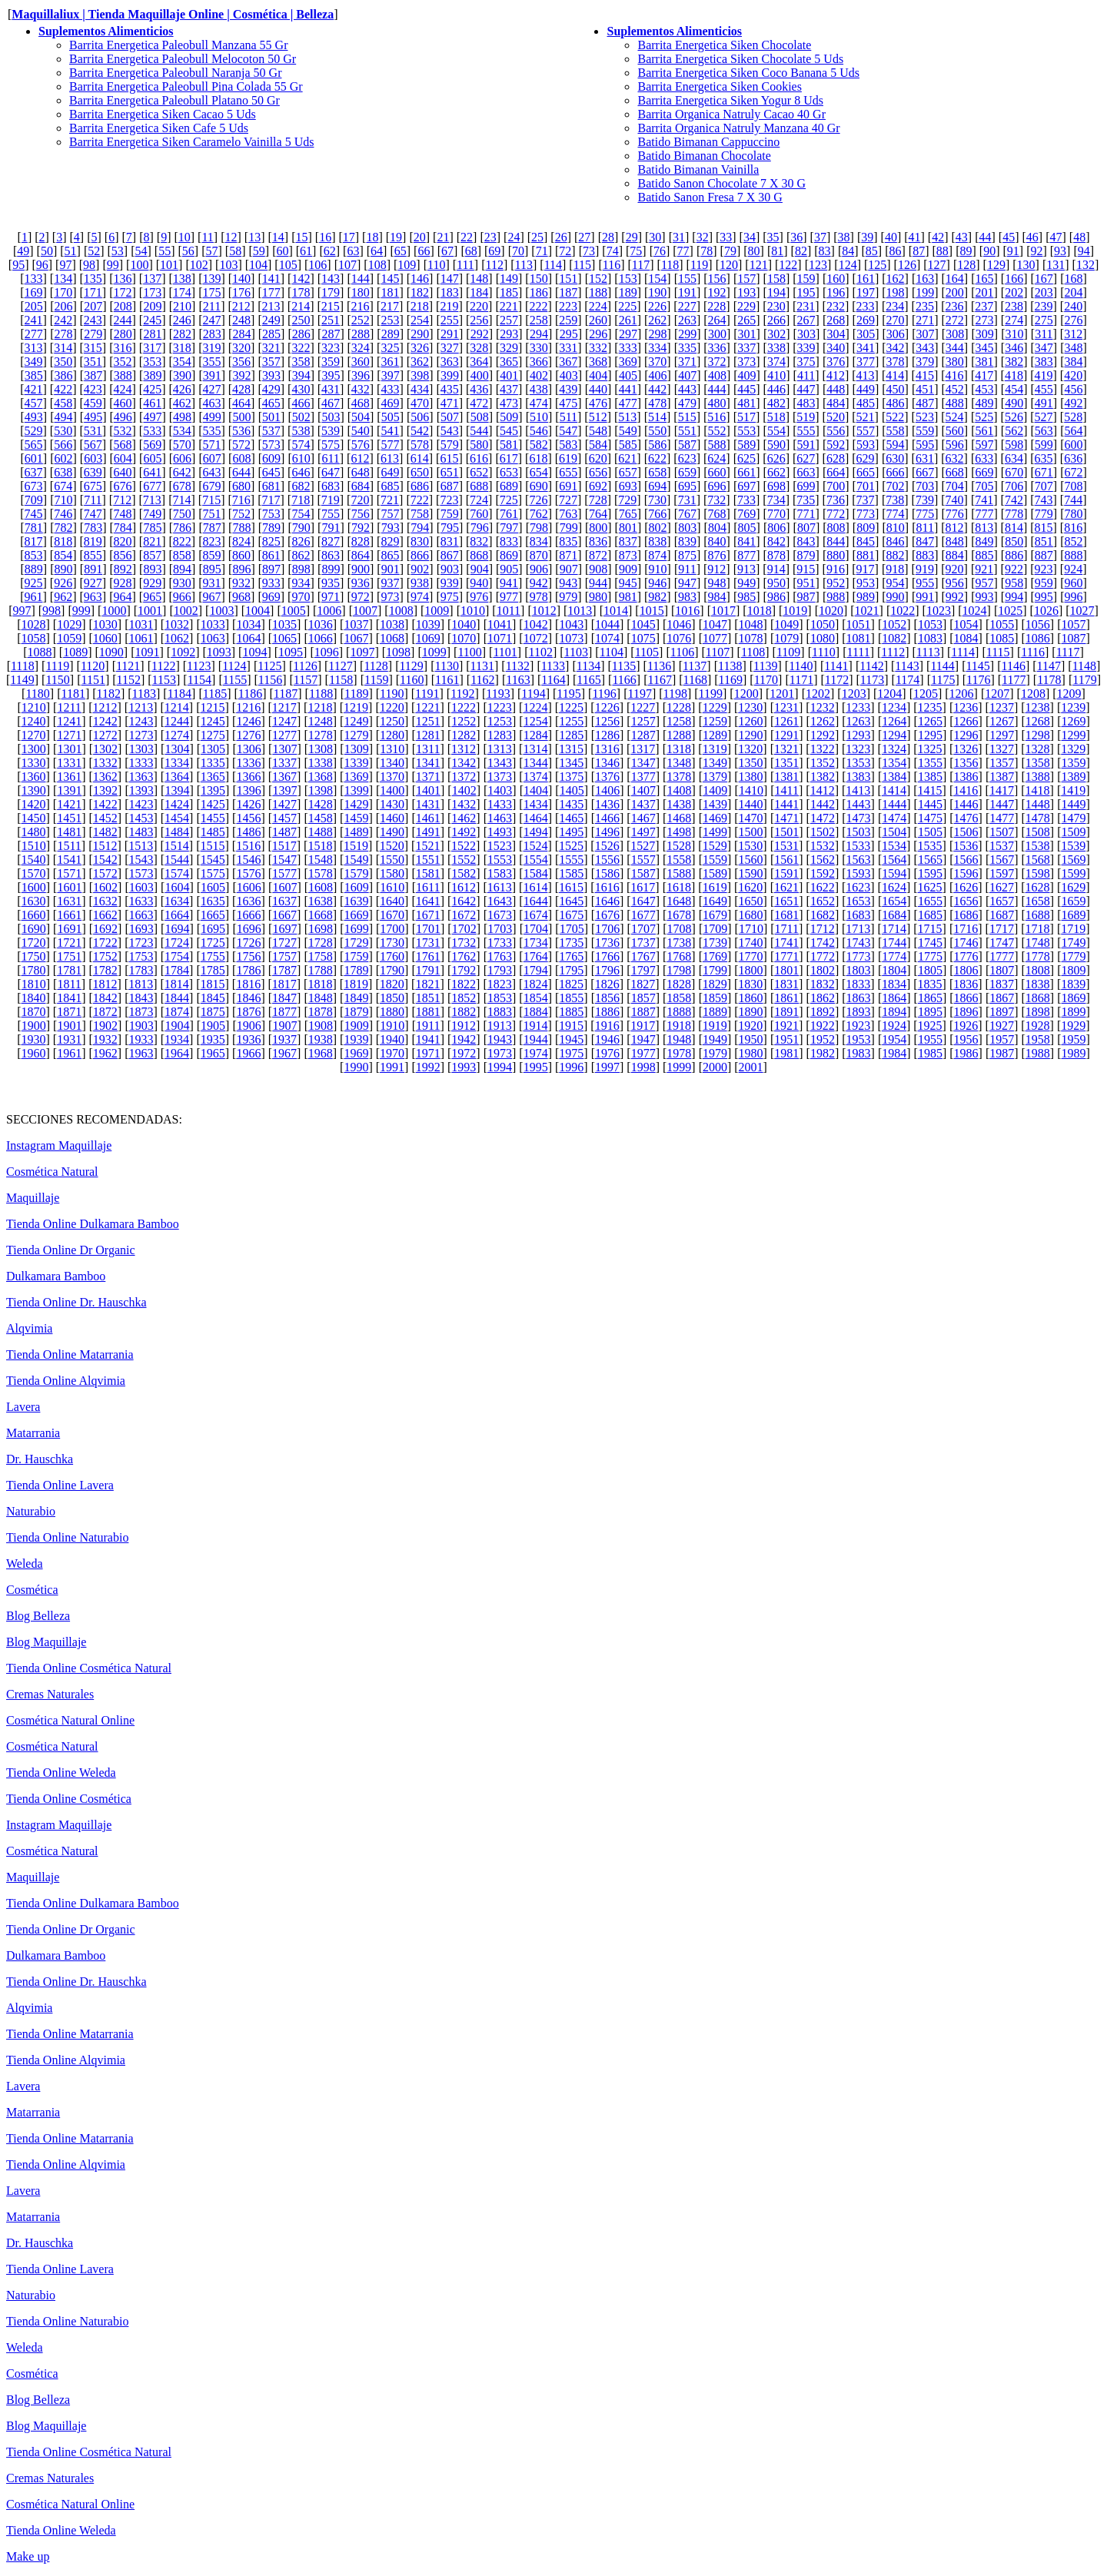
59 (259, 250)
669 (985, 472)
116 (611, 264)
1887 (643, 1011)
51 (71, 250)
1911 (428, 1025)
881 (865, 555)
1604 (177, 887)
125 (877, 264)
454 (1014, 389)
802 (658, 527)
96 (42, 264)
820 (122, 541)
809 (865, 527)
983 (687, 596)
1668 (320, 914)
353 (152, 361)
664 (835, 472)
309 (985, 333)
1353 (858, 762)
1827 (642, 984)
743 (1044, 499)
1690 (34, 928)
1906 (249, 1025)
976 (479, 596)
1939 (356, 1039)
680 (241, 486)
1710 (751, 928)
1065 (284, 638)
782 (63, 527)
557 (865, 430)
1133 (553, 665)
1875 (213, 1011)
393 (271, 375)
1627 (1001, 887)
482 (776, 403)
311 (1043, 333)
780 (1073, 513)
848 (955, 541)
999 (81, 610)
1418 (1038, 790)
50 (47, 250)
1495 (571, 831)
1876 (248, 1011)
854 (63, 555)
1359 (1074, 762)
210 (182, 306)
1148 (1084, 665)
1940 (392, 1039)
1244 (177, 721)
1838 (1038, 984)
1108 (753, 652)
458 (63, 403)
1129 (411, 665)
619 (568, 458)
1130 (447, 665)
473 (509, 403)
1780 (33, 970)
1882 (463, 1011)
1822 (463, 984)
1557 (643, 859)
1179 (1084, 679)
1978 (679, 1053)
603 (93, 458)
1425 (213, 804)
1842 (105, 997)
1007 (365, 610)
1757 (284, 956)
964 (122, 596)
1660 (33, 914)
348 (1073, 347)
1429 (356, 804)
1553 (499, 859)
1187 (286, 693)
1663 (140, 914)
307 (925, 333)
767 (687, 513)
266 (776, 320)
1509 (1074, 831)
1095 (290, 652)
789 (271, 527)
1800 (751, 970)
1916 (607, 1025)
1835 (930, 984)
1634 (177, 901)
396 (360, 375)
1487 (284, 831)
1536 (965, 845)
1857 (643, 997)
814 (1014, 527)
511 (568, 416)
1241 (69, 721)
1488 (320, 831)
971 (330, 596)
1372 (463, 776)
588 (717, 444)
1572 (105, 873)
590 (776, 444)
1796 (607, 970)
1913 (499, 1025)
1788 (320, 970)
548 (598, 430)
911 (687, 569)
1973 (499, 1053)
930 (182, 582)
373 (746, 361)
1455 (213, 818)
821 (152, 541)
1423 (140, 804)
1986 (966, 1053)
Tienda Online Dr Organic (70, 1249)
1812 (105, 984)
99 (113, 264)
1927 (1001, 1025)
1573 (140, 873)
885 (985, 555)
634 (1014, 458)
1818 (320, 984)
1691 (69, 928)
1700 (392, 928)
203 (1044, 292)
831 (449, 541)
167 (1044, 278)
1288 (679, 735)
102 (199, 264)
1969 (356, 1053)
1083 (930, 638)
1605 (213, 887)
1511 (69, 845)
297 (628, 333)
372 (717, 361)
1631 (69, 901)
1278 (320, 735)
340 (835, 347)
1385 (930, 776)
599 (1044, 444)
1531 (786, 845)
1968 (320, 1053)
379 (925, 361)
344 (955, 347)
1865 (930, 997)
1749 (1074, 942)
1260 (751, 721)
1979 (715, 1053)
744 (1073, 499)
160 (835, 278)
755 (330, 513)
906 (539, 569)
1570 (33, 873)
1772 (822, 956)
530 (63, 430)
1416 (965, 790)
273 (985, 320)
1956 (966, 1039)
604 (123, 458)
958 (1014, 582)
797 (509, 527)
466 (300, 403)
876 (717, 555)
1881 (428, 1011)
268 (835, 320)
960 (1073, 582)
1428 (320, 804)
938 (420, 582)
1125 (269, 665)
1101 (505, 652)
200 (955, 292)
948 (717, 582)
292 (479, 333)
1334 (177, 762)
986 (776, 596)
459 (93, 403)
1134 (588, 665)
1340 (392, 762)
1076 (679, 638)
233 (865, 306)
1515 (212, 845)
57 (211, 250)
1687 (1001, 914)
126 (907, 264)
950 (776, 582)
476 (598, 403)
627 (805, 458)
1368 (320, 776)
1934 (177, 1039)
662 (776, 472)
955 (925, 582)
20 (420, 237)
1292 (822, 735)
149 (509, 278)
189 (628, 292)
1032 (177, 624)
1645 (571, 901)
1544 (177, 859)
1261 (786, 721)
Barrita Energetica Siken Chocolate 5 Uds (740, 58)
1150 (57, 679)
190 (657, 292)
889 (34, 569)
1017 (723, 610)
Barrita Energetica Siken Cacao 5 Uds (162, 114)
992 (955, 596)
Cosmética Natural (52, 1171)
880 (835, 555)
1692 (105, 928)
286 (301, 333)
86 (895, 250)
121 (759, 264)
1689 (1074, 914)
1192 (462, 693)
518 (776, 416)
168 (1073, 278)
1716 (965, 928)
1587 (643, 873)
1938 (320, 1039)
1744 (894, 942)
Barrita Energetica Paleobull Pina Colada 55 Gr (186, 86)
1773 (858, 956)
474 (539, 403)
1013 (579, 610)
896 (241, 569)
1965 (213, 1053)
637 (34, 472)
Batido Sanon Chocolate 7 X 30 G (721, 183)
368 (598, 361)
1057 (1074, 624)
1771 (786, 956)
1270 (33, 735)
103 (228, 264)
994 (1014, 596)
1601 (69, 887)
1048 (751, 624)
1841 (69, 997)
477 (628, 403)
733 (746, 499)
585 (628, 444)
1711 (787, 928)
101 (169, 264)
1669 (356, 914)
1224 (535, 707)
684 (360, 486)
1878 (320, 1011)
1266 (966, 721)
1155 (235, 679)
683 (330, 486)
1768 (679, 956)
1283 (499, 735)
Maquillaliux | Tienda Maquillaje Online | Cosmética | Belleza (173, 14)
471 (449, 403)
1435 (571, 804)
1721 (69, 942)
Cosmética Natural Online (70, 1720)
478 (657, 403)
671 (1044, 472)
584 (598, 444)
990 (895, 596)
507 (449, 416)
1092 (183, 652)
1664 (177, 914)
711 (92, 499)
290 (420, 333)
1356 (966, 762)
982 (657, 596)
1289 (715, 735)
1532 (822, 845)
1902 (105, 1025)
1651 (786, 901)
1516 (248, 845)
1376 (607, 776)
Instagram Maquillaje (58, 1145)
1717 (1001, 928)
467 (330, 403)
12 (231, 237)
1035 (284, 624)
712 (122, 499)
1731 (428, 942)
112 (495, 264)
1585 (571, 873)
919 (925, 569)
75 (636, 250)
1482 (105, 831)
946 (657, 582)
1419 (1073, 790)
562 (1014, 430)
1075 (643, 638)
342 (895, 347)
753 (271, 513)
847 (925, 541)
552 (717, 430)
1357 (1001, 762)
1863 (858, 997)
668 (955, 472)
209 (152, 306)
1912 (463, 1025)
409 (747, 375)
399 (449, 375)
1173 (872, 679)
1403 (499, 790)
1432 (463, 804)
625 (746, 458)
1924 (894, 1025)
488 (955, 403)
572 (241, 444)
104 (258, 264)
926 (63, 582)
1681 (786, 914)
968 (241, 596)
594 (895, 444)
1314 (535, 748)
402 (539, 375)
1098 (398, 652)
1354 (894, 762)
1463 (499, 818)
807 (806, 527)
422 (63, 389)
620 (598, 458)
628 (835, 458)
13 (254, 237)
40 (891, 237)
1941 (428, 1039)
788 (241, 527)
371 (687, 361)
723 (449, 499)
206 (63, 306)
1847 (284, 997)
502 (301, 416)
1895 (930, 1011)
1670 (392, 914)
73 (589, 250)
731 (687, 499)
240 (1073, 306)
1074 (607, 638)
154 (657, 278)
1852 (463, 997)
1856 (607, 997)
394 (301, 375)
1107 (718, 652)
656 (598, 472)
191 (687, 292)
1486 (248, 831)
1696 (249, 928)
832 (479, 541)
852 (1073, 541)
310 (1014, 333)
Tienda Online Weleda (61, 1772)
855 (93, 555)
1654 (894, 901)
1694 (177, 928)
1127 (340, 665)
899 (330, 569)
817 (34, 541)
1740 (751, 942)
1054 (966, 624)
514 (657, 416)
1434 (536, 804)
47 (1055, 237)
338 (776, 347)
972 (360, 596)
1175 (943, 679)
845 (865, 541)
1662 (105, 914)
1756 (248, 956)
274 (1014, 320)
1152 (129, 679)
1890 (751, 1011)
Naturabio (30, 1511)
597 (985, 444)
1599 (1074, 873)
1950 (751, 1039)
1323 (858, 748)
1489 (356, 831)
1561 (786, 859)
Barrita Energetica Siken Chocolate (724, 44)
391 (212, 375)
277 (34, 333)
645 (271, 472)
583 (568, 444)
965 (152, 596)
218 (420, 306)
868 (479, 555)
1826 (607, 984)
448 (835, 389)
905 (509, 569)
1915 (571, 1025)
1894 (894, 1011)
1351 (786, 762)
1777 (1001, 956)
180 (360, 292)
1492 (463, 831)
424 (122, 389)
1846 (248, 997)
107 (347, 264)
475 (568, 403)
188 (598, 292)
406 (658, 375)
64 (377, 250)
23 (490, 237)
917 (865, 569)
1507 (1001, 831)
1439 (715, 804)
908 (598, 569)
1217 (284, 707)
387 (93, 375)
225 (627, 306)
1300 (34, 748)
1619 (715, 887)
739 (925, 499)
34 (749, 237)
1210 (34, 707)
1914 (535, 1025)
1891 (786, 1011)
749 (152, 513)
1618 (679, 887)
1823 (499, 984)
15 (301, 237)
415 (925, 375)
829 (390, 541)
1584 (536, 873)
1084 (966, 638)
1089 (75, 652)
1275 (213, 735)
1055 (1001, 624)
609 (271, 458)
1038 (392, 624)
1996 (571, 1067)
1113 (928, 652)
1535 (930, 845)
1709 (715, 928)
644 (241, 472)
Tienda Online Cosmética (68, 1798)
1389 (1074, 776)
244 (122, 320)
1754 (177, 956)
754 (300, 513)
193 (746, 292)
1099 (434, 652)
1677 (643, 914)
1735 (571, 942)
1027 (1082, 610)
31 (679, 237)
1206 (961, 693)
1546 (248, 859)
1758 (320, 956)
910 (658, 569)
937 (390, 582)
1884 (536, 1011)
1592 (822, 873)
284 (241, 333)
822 (182, 541)
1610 (392, 887)
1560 (751, 859)
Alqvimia (29, 1328)
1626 (965, 887)
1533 (858, 845)
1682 (822, 914)
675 (93, 486)
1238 (1038, 707)
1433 (499, 804)
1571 (69, 873)
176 (241, 292)
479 (687, 403)
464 (241, 403)
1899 (1074, 1011)
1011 (508, 610)
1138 (730, 665)
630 (895, 458)
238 (1014, 306)
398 (420, 375)
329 (509, 347)
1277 (284, 735)
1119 (57, 665)
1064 (248, 638)
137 (152, 278)
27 (584, 237)
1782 (105, 970)
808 (836, 527)
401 (509, 375)
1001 (150, 610)
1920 (750, 1025)
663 (806, 472)
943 (568, 582)
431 (330, 389)
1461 (428, 818)
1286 (607, 735)
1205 (925, 693)
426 (182, 389)
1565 (930, 859)
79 (730, 250)
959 (1044, 582)
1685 (930, 914)
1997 (607, 1067)
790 (301, 527)
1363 (140, 776)
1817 (284, 984)
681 (271, 486)
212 (241, 306)
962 (63, 596)
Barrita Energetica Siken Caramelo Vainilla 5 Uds (191, 141)
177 (271, 292)
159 (806, 278)
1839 (1073, 984)
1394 (177, 790)
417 (984, 375)
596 (955, 444)
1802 (822, 970)
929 (152, 582)
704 (955, 486)
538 (300, 430)
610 (301, 458)
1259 (715, 721)
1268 (1038, 721)
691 (568, 486)
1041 (499, 624)
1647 (643, 901)
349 (34, 361)
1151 (93, 679)
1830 (750, 984)
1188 (321, 693)
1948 (679, 1039)
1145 (977, 665)
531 (93, 430)
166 (1014, 278)
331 (568, 347)
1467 (643, 818)
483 (806, 403)
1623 (858, 887)
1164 (553, 679)
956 (955, 582)
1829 (715, 984)
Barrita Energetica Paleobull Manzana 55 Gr (178, 44)
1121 (128, 665)
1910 (392, 1025)
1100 (469, 652)
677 (152, 486)
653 (509, 472)
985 (746, 596)
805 (747, 527)
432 (360, 389)
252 (360, 320)
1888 (679, 1011)
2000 (715, 1067)
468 (360, 403)
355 (211, 361)
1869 (1074, 997)
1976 (607, 1053)
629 (865, 458)
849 (985, 541)
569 (152, 444)
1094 (254, 652)
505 (390, 416)
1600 (34, 887)
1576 (248, 873)
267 (806, 320)
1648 (679, 901)
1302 (105, 748)
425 (152, 389)
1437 (643, 804)
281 (152, 333)
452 (955, 389)
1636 (248, 901)
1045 (643, 624)
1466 (607, 818)
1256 (607, 721)
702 (895, 486)
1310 (392, 748)
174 (182, 292)
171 (93, 292)
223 (568, 306)
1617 (642, 887)
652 (479, 472)
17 (349, 237)
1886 (607, 1011)
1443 (858, 804)
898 (301, 569)
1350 (751, 762)
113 (524, 264)
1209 (1069, 693)
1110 (824, 652)
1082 (894, 638)
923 (1044, 569)
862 (300, 555)
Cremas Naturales (50, 1694)
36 (796, 237)
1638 (320, 901)
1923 (858, 1025)
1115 (998, 652)
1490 (392, 831)
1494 (536, 831)
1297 (1001, 735)
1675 (571, 914)
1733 (499, 942)
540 (360, 430)
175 (211, 292)
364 (479, 361)
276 (1073, 320)
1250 (392, 721)
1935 (213, 1039)
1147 (1049, 665)
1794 (536, 970)
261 (628, 320)
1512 (105, 845)
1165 (588, 679)
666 (895, 472)
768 (717, 513)
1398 (320, 790)
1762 (463, 956)
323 (330, 347)
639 (93, 472)
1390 (34, 790)
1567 (1001, 859)
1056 (1038, 624)
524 (955, 416)
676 (122, 486)
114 (553, 264)
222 (538, 306)
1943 (499, 1039)
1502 (822, 831)
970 (300, 596)
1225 (571, 707)
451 (925, 389)
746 (63, 513)
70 (518, 250)
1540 (33, 859)
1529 (715, 845)
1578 (320, 873)
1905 (213, 1025)
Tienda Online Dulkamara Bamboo (92, 1223)
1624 (894, 887)
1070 (463, 638)
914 (776, 569)
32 (702, 237)
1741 (786, 942)
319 (211, 347)
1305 (213, 748)
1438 (679, 804)
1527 (642, 845)
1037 (356, 624)
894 (182, 569)
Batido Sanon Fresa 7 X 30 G (709, 197)
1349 (715, 762)
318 (182, 347)
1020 (831, 610)
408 (717, 375)
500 (241, 416)
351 (93, 361)
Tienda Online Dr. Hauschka (76, 1302)
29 (632, 237)
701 (865, 486)
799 (569, 527)
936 (360, 582)
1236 (965, 707)
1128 (375, 665)
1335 (213, 762)
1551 (428, 859)
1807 (1001, 970)
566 (63, 444)
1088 (40, 652)
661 (746, 472)
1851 (428, 997)
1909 (356, 1025)
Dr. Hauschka (39, 1459)
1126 (305, 665)
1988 (1038, 1053)
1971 (428, 1053)
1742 (822, 942)
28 (608, 237)
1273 (140, 735)
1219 (356, 707)
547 (568, 430)
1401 (428, 790)
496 (123, 416)
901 (390, 569)
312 (1073, 333)
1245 (213, 721)
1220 (392, 707)
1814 (177, 984)
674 (63, 486)
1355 (930, 762)
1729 (356, 942)
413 (865, 375)
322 (300, 347)
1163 (518, 679)
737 (865, 499)
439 (568, 389)
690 (539, 486)
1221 (427, 707)
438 (539, 389)
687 (449, 486)
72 (565, 250)
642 (182, 472)
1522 (463, 845)
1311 (428, 748)
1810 (34, 984)
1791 (428, 970)
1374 (536, 776)
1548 (320, 859)
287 (330, 333)
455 (1044, 389)
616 (479, 458)
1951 (786, 1039)
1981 (786, 1053)
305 (865, 333)
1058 (33, 638)
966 (182, 596)
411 (806, 375)
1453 (140, 818)
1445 (930, 804)
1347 (643, 762)
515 (687, 416)
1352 (822, 762)
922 (1014, 569)
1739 (715, 942)
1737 (643, 942)
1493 (499, 831)
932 (241, 582)
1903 (141, 1025)
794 (420, 527)
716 (241, 499)
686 (420, 486)
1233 (858, 707)
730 (657, 499)
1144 (942, 665)
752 (241, 513)
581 (509, 444)
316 (122, 347)
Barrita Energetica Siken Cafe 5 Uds (158, 127)
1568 (1038, 859)
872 (598, 555)
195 (806, 292)
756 (360, 513)
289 (390, 333)
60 (282, 250)
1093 (219, 652)
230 (776, 306)
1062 (177, 638)
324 (360, 347)
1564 (894, 859)
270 (895, 320)
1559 (715, 859)
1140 (801, 665)
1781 (69, 970)
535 (211, 430)
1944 (536, 1039)
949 (746, 582)
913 (746, 569)
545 (509, 430)
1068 (392, 638)
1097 (362, 652)
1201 (782, 693)
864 (360, 555)
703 (925, 486)
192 (717, 292)
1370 (392, 776)
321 (271, 347)
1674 (536, 914)
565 (34, 444)
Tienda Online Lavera (60, 1485)
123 (818, 264)
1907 (284, 1025)
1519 (356, 845)
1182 (109, 693)
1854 (536, 997)
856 (122, 555)
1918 (679, 1025)
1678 (679, 914)
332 (598, 347)
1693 (141, 928)
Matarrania (33, 1432)
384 (1073, 361)
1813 (140, 984)
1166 (624, 679)
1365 (213, 776)
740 (955, 499)
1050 (822, 624)
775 (925, 513)
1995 (536, 1067)
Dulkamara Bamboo (55, 1276)
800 (598, 527)
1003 (221, 610)
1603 (141, 887)
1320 (750, 748)
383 (1044, 361)
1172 (837, 679)
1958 (1038, 1039)
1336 (248, 762)
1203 (854, 693)
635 (1044, 458)
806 (776, 527)
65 (400, 250)
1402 (464, 790)
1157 (305, 679)
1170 (766, 679)
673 (34, 486)
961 (34, 596)
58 (235, 250)
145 (390, 278)
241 (34, 320)
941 (509, 582)
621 (627, 458)
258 (539, 320)
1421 (69, 804)
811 (925, 527)
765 (628, 513)
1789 (356, 970)
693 (628, 486)
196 (835, 292)
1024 (974, 610)
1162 (482, 679)
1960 (33, 1053)
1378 (679, 776)
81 (777, 250)
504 (360, 416)
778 (1014, 513)
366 (539, 361)
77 (683, 250)
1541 (69, 859)
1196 (604, 693)
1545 (213, 859)
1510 (34, 845)
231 (805, 306)
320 (241, 347)
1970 (392, 1053)
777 (985, 513)
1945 (571, 1039)
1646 (607, 901)
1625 (930, 887)
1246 (248, 721)
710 (63, 499)
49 (23, 250)
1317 (642, 748)
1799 (715, 970)
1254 (536, 721)
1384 (894, 776)
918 (895, 569)
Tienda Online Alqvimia (65, 1380)
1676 (607, 914)
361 (390, 361)
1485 (213, 831)
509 (509, 416)
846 (895, 541)
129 (996, 264)
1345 (571, 762)
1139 (765, 665)
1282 (463, 735)
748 (122, 513)
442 (657, 389)
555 (806, 430)
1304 (177, 748)
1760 (392, 956)
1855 (571, 997)
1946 (607, 1039)
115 (582, 264)
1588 (679, 873)
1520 (392, 845)
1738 (679, 942)
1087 (1074, 638)
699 (806, 486)
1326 (965, 748)
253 (390, 320)
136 (122, 278)
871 (568, 555)
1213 (140, 707)
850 (1014, 541)
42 (938, 237)
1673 (499, 914)
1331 (69, 762)
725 (509, 499)
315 (93, 347)
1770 (751, 956)
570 (182, 444)
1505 (930, 831)
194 (776, 292)
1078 (751, 638)
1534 (894, 845)
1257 (643, 721)
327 (449, 347)
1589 (715, 873)
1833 (858, 984)
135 (93, 278)
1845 (213, 997)
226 (657, 306)
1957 (1001, 1039)
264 (717, 320)
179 (330, 292)
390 (182, 375)
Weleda (24, 1563)
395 (330, 375)
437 (509, 389)
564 (1073, 430)
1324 (894, 748)
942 (539, 582)
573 (271, 444)
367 (568, 361)
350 (63, 361)
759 (449, 513)
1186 (250, 693)
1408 (679, 790)
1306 (249, 748)
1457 (284, 818)
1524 (535, 845)
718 (300, 499)
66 (423, 250)
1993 (463, 1067)
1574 (177, 873)
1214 (177, 707)
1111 (857, 652)
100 (139, 264)
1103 (576, 652)
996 (1073, 596)
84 (848, 250)
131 (1055, 264)
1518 (320, 845)
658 (657, 472)
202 (1014, 292)
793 (390, 527)
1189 (356, 693)
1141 (836, 665)
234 (895, 306)
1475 (930, 818)
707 (1044, 486)
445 (746, 389)
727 (568, 499)
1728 (320, 942)
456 (1073, 389)
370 (657, 361)
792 (360, 527)
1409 (715, 790)
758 (420, 513)
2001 (751, 1067)
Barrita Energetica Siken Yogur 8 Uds (730, 100)
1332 (105, 762)
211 (212, 306)
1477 (1001, 818)
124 (848, 264)
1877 (284, 1011)
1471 (786, 818)
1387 (1001, 776)
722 (420, 499)
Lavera (23, 1406)
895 (212, 569)
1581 (428, 873)
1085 (1001, 638)
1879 (356, 1011)
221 (509, 306)
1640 (392, 901)
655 (568, 472)
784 (123, 527)
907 (569, 569)
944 (598, 582)
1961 (69, 1053)
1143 (907, 665)
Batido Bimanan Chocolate (703, 155)
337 (746, 347)
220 (479, 306)
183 (449, 292)
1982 (822, 1053)
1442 (822, 804)
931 (211, 582)
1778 (1038, 956)
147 (449, 278)
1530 (750, 845)
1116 (1033, 652)
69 (494, 250)
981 (628, 596)
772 (835, 513)
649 (390, 472)
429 (271, 389)
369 (628, 361)
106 (317, 264)
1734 (536, 942)
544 (479, 430)
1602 (105, 887)
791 (330, 527)
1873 (140, 1011)
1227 (642, 707)
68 (471, 250)
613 (390, 458)
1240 (33, 721)
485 (865, 403)
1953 (858, 1039)
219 (449, 306)
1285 (571, 735)
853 (34, 555)
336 (717, 347)
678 (182, 486)
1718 (1038, 928)
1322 (822, 748)
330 (539, 347)
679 (211, 486)
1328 (1038, 748)
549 (628, 430)
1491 (428, 831)
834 (539, 541)
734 (776, 499)
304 (836, 333)
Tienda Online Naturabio (67, 1537)
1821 (427, 984)
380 (955, 361)
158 (776, 278)
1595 (930, 873)
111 (465, 264)
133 (34, 278)
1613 (499, 887)
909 (628, 569)
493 (34, 416)
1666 (248, 914)
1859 (715, 997)
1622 (822, 887)
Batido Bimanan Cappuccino (708, 141)
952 (835, 582)
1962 (105, 1053)
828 (360, 541)
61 (306, 250)
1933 (140, 1039)
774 (895, 513)
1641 (428, 901)
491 (1044, 403)
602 (63, 458)
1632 (105, 901)
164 (955, 278)
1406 (607, 790)
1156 (270, 679)
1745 (930, 942)
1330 (33, 762)
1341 (428, 762)
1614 (535, 887)
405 (628, 375)
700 (835, 486)
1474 (894, 818)
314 (63, 347)
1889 (715, 1011)
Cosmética (32, 1589)
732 (716, 499)
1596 (966, 873)
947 (687, 582)
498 (182, 416)
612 (360, 458)
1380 (751, 776)
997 (21, 610)
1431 (428, 804)
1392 (105, 790)
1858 (679, 997)
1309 (356, 748)
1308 (320, 748)
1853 (499, 997)
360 (360, 361)
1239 (1073, 707)
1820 (392, 984)
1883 (499, 1011)
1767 (643, 956)
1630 (33, 901)
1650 (751, 901)
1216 (248, 707)
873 (628, 555)
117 (641, 264)
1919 (715, 1025)
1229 (715, 707)
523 (925, 416)
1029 (69, 624)
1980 (751, 1053)
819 (93, 541)
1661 (69, 914)
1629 (1073, 887)
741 (984, 499)
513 (627, 416)
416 (955, 375)
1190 (392, 693)
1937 (284, 1039)
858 (182, 555)
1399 (356, 790)
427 (211, 389)
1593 (858, 873)
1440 (751, 804)
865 (390, 555)
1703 (499, 928)
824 (241, 541)
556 (835, 430)
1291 (786, 735)
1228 (679, 707)
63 (353, 250)
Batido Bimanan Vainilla (698, 169)
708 (1073, 486)
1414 (894, 790)
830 (420, 541)
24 (513, 237)
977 (509, 596)
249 (271, 320)
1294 (894, 735)
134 (63, 278)
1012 (544, 610)
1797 (643, 970)
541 (390, 430)
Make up (27, 2556)
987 (806, 596)
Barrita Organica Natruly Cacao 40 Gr (731, 114)
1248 (320, 721)
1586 (607, 873)
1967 (284, 1053)
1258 (679, 721)
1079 (786, 638)
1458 (320, 818)
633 (984, 458)
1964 (177, 1053)
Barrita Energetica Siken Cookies (719, 86)
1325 (930, 748)
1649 (715, 901)
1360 (33, 776)
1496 (607, 831)
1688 (1038, 914)
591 (806, 444)
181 (390, 292)
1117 (1068, 652)
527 (1044, 416)
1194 (533, 693)
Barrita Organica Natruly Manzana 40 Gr (738, 127)
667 (925, 472)
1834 (894, 984)
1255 (571, 721)
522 (895, 416)
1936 (248, 1039)
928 (122, 582)
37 (820, 237)
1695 (213, 928)
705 (985, 486)
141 (271, 278)
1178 (1049, 679)
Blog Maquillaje (46, 1641)
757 (390, 513)
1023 (938, 610)
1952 (822, 1039)
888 (1073, 555)
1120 (93, 665)
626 (776, 458)
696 (717, 486)
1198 (675, 693)
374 (776, 361)
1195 (568, 693)
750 (182, 513)
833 (509, 541)
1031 (140, 624)
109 (406, 264)
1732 (463, 942)
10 (184, 237)
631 (925, 458)
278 (63, 333)
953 (865, 582)
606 (182, 458)
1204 (889, 693)
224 (598, 306)
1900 (34, 1025)
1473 (858, 818)
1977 (643, 1053)
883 (925, 555)
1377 (643, 776)
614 (420, 458)
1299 (1074, 735)
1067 (356, 638)
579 (449, 444)
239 (1044, 306)
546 (539, 430)
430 (300, 389)
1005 (293, 610)
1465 (571, 818)
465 (271, 403)
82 (801, 250)
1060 (105, 638)
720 (360, 499)
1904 (177, 1025)
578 (420, 444)
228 (716, 306)
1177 (1014, 679)
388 (123, 375)
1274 (177, 735)
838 (657, 541)
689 (509, 486)
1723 (140, 942)
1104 (611, 652)
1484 (177, 831)
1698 (320, 928)
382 (1014, 361)
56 (188, 250)
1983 (858, 1053)
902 (420, 569)
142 (300, 278)
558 (895, 430)
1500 (751, 831)
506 (420, 416)
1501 (786, 831)
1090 (111, 652)
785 (152, 527)
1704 (536, 928)
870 (539, 555)
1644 (536, 901)
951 (806, 582)
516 (716, 416)
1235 (930, 707)
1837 (1001, 984)
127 (937, 264)
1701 (428, 928)
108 (377, 264)
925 (34, 582)
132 (1085, 264)
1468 (679, 818)
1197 (639, 693)
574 (300, 444)
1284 (536, 735)
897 (271, 569)
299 (687, 333)
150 (539, 278)
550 (657, 430)
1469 (715, 818)
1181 (73, 693)
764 (598, 513)
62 (330, 250)
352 (122, 361)
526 (1014, 416)
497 (152, 416)
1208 (1033, 693)
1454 (177, 818)
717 (270, 499)
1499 (715, 831)
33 (726, 237)
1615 (571, 887)
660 (717, 472)
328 (479, 347)
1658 (1038, 901)
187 (568, 292)
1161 (447, 679)
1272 (105, 735)
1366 (248, 776)
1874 (177, 1011)
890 (63, 569)
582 (539, 444)
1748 (1038, 942)
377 (865, 361)
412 (835, 375)
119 (699, 264)
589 (746, 444)
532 (122, 430)
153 (628, 278)
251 (330, 320)
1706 (607, 928)
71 (542, 250)
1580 (392, 873)
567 (93, 444)
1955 (930, 1039)
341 (865, 347)
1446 (966, 804)
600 (1073, 444)
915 (805, 569)
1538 (1038, 845)
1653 (858, 901)
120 (729, 264)
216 (360, 306)
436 (479, 389)
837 (628, 541)
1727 (284, 942)
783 (93, 527)
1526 (607, 845)
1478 (1038, 818)
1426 (248, 804)
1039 (428, 624)
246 (182, 320)
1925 (930, 1025)
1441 (786, 804)
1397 (284, 790)
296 (598, 333)
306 (895, 333)
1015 (652, 610)
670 (1014, 472)
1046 (679, 624)
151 (568, 278)
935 (330, 582)
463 (211, 403)
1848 (320, 997)
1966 (248, 1053)
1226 (607, 707)
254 (420, 320)
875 (687, 555)
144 (360, 278)
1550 (392, 859)
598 (1014, 444)
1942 (463, 1039)
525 (984, 416)
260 (598, 320)
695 (687, 486)
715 (211, 499)
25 (537, 237)
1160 (412, 679)
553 (746, 430)
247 (211, 320)
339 (806, 347)
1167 (659, 679)
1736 (607, 942)
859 (211, 555)
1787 (284, 970)
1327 (1001, 748)
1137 (694, 665)
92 (1036, 250)
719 (330, 499)
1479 (1074, 818)
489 (985, 403)
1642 (463, 901)
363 (449, 361)
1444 (894, 804)
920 (955, 569)
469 (390, 403)
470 (420, 403)
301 (747, 333)
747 (93, 513)
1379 (715, 776)
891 (93, 569)
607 (212, 458)
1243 (140, 721)
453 (985, 389)
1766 (607, 956)
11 (207, 237)
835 (568, 541)
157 (746, 278)
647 (330, 472)
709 (34, 499)
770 (776, 513)
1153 (164, 679)
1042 (536, 624)
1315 (571, 748)
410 (776, 375)
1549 (356, 859)
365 (509, 361)
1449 (1074, 804)
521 (865, 416)
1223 (499, 707)
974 (420, 596)
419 (1044, 375)
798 (539, 527)
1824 (535, 984)
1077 (715, 638)
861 (271, 555)
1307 (284, 748)
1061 (140, 638)
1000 (113, 610)
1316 (607, 748)
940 (479, 582)
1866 (966, 997)
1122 (163, 665)
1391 (69, 790)
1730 (392, 942)
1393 (141, 790)
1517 (284, 845)
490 (1014, 403)
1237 (1001, 707)
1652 (822, 901)
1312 (463, 748)
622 (657, 458)
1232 (822, 707)
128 (966, 264)
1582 (463, 873)
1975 (571, 1053)
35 (773, 237)
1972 (463, 1053)
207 (93, 306)
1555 (571, 859)
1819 (356, 984)
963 (93, 596)
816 (1073, 527)
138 (182, 278)
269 (865, 320)
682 (300, 486)
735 (805, 499)
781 (34, 527)
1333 (140, 762)
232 (835, 306)
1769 (715, 956)
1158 (341, 679)
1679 (715, 914)
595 (925, 444)
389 (152, 375)
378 (895, 361)
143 (330, 278)
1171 (801, 679)
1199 (711, 693)
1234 (894, 707)
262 (657, 320)
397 (390, 375)
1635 (213, 901)
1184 (179, 693)
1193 (498, 693)
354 (182, 361)
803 (687, 527)
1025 (1010, 610)
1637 (284, 901)
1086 (1038, 638)
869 (509, 555)
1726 (248, 942)
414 (895, 375)
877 (746, 555)
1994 (499, 1067)
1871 (69, 1011)
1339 (356, 762)
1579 (356, 873)
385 (34, 375)
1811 (69, 984)
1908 (320, 1025)
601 (34, 458)
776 (955, 513)
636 (1073, 458)
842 (776, 541)
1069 (428, 638)
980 (598, 596)
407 (687, 375)
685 (390, 486)
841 (746, 541)
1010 (472, 610)
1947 (643, 1039)
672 (1073, 472)
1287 (643, 735)
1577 (284, 873)
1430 (392, 804)
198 (895, 292)
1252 (463, 721)
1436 (607, 804)
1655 (930, 901)
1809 (1074, 970)
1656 (966, 901)
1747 (1001, 942)
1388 (1038, 776)
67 (447, 250)
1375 (571, 776)
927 (93, 582)
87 (919, 250)
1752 (105, 956)
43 (962, 237)
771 (806, 513)
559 (925, 430)
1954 (894, 1039)
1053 (930, 624)
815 (1044, 527)
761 (509, 513)
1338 (320, 762)
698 (776, 486)
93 (1060, 250)
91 (1013, 250)
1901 (69, 1025)
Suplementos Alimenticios (106, 31)
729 (627, 499)
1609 (356, 887)
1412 (822, 790)
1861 (786, 997)
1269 (1074, 721)
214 (300, 306)
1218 (320, 707)
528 (1073, 416)
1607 (284, 887)
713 (152, 499)
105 (288, 264)
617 (509, 458)
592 (835, 444)
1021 (867, 610)
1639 (356, 901)
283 (212, 333)
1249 (356, 721)
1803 (858, 970)
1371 (428, 776)
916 (835, 569)
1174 (907, 679)
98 (89, 264)
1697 (284, 928)
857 (152, 555)
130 (1026, 264)
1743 (858, 942)
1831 (786, 984)
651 (449, 472)
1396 (249, 790)
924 (1073, 569)
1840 (33, 997)
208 (123, 306)
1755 (213, 956)
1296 (966, 735)
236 (955, 306)
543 (449, 430)
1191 (427, 693)
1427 (284, 804)
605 (152, 458)
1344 (536, 762)
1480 (33, 831)
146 (420, 278)
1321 (786, 748)
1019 (795, 610)
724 (479, 499)
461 (152, 403)
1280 (392, 735)
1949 (715, 1039)
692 (598, 486)
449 (865, 389)
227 (687, 306)
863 (330, 555)
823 (211, 541)
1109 (788, 652)
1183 (144, 693)
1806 (966, 970)
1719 (1073, 928)
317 (152, 347)
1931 (69, 1039)
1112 (893, 652)
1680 (751, 914)
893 (152, 569)
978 (539, 596)
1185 (215, 693)
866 (420, 555)
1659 (1074, 901)
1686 (966, 914)
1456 (248, 818)
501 (271, 416)
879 (806, 555)
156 (717, 278)
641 (152, 472)
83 (825, 250)
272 (955, 320)
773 (865, 513)
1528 (679, 845)
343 (925, 347)
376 (835, 361)
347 (1044, 347)
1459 (356, 818)
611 (330, 458)
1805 (930, 970)
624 (716, 458)
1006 (329, 610)
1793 (499, 970)
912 (716, 569)
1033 (213, 624)
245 (152, 320)
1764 (536, 956)
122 (788, 264)
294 (539, 333)
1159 (376, 679)
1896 (966, 1011)
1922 (822, 1025)
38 (844, 237)
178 (300, 292)
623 (687, 458)
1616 (607, 887)
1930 (33, 1039)
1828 (679, 984)
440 (598, 389)
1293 (858, 735)
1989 (1074, 1053)
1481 (69, 831)
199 (925, 292)
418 (1014, 375)
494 (63, 416)
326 (420, 347)
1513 (140, 845)
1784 (177, 970)
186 (539, 292)
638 (63, 472)
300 (717, 333)
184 (479, 292)
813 (984, 527)
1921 (786, 1025)
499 (212, 416)
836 (598, 541)
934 (300, 582)
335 (687, 347)
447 (806, 389)
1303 (141, 748)
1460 (392, 818)
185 (509, 292)
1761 (428, 956)
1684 (894, 914)
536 (241, 430)
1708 (679, 928)
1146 (1014, 665)
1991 (392, 1067)
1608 (320, 887)
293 (509, 333)
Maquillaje (32, 1197)
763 (568, 513)
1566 (966, 859)
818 (63, 541)
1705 (572, 928)
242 (63, 320)
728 (598, 499)
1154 (199, 679)
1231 (786, 707)
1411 (787, 790)
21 (443, 237)
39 (867, 237)
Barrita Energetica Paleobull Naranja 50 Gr (175, 72)
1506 (966, 831)
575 (330, 444)
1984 (894, 1053)
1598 (1038, 873)
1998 (643, 1067)
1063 (213, 638)
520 (835, 416)
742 (1014, 499)
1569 (1074, 859)
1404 (536, 790)
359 (330, 361)
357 (271, 361)
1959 (1074, 1039)
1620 (750, 887)
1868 (1038, 997)
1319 (715, 748)
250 (300, 320)
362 (420, 361)
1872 (105, 1011)
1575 (213, 873)
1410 (751, 790)
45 (1008, 237)
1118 (23, 665)
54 (141, 250)
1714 (894, 928)
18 (372, 237)
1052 (894, 624)
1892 (822, 1011)
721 (390, 499)
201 (985, 292)
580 (479, 444)
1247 (284, 721)
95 (18, 264)
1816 (248, 984)
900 (360, 569)
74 (613, 250)
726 (538, 499)
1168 (695, 679)
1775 (930, 956)
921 (984, 569)
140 (241, 278)
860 (241, 555)
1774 (894, 956)
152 (598, 278)
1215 (212, 707)
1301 (69, 748)
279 (93, 333)
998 (51, 610)
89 (965, 250)
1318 (679, 748)
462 (182, 403)
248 (241, 320)
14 (278, 237)
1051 (858, 624)
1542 (105, 859)
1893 (858, 1011)
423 (93, 389)
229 (746, 306)
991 (925, 596)
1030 (105, 624)
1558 (679, 859)
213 (270, 306)
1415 (930, 790)
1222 (463, 707)
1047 (715, 624)
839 (687, 541)
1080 (822, 638)
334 (657, 347)
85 (872, 250)
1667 (284, 914)
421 (34, 389)
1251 (428, 721)
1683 (858, 914)
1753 (140, 956)
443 (687, 389)
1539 (1073, 845)
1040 (463, 624)
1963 (140, 1053)
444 (717, 389)
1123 (199, 665)
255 (449, 320)
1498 (679, 831)
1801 (786, 970)
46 (1032, 237)
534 (182, 430)
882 (895, 555)
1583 (499, 873)
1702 (464, 928)
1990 (356, 1067)
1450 (33, 818)
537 (271, 430)
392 (241, 375)
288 (360, 333)
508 (479, 416)
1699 (356, 928)
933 (271, 582)
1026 (1046, 610)
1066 (320, 638)
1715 (930, 928)
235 (925, 306)
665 (865, 472)
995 (1044, 596)
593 (865, 444)
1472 (822, 818)
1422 (105, 804)
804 (717, 527)
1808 (1038, 970)
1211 (69, 707)
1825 (571, 984)
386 (63, 375)
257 (509, 320)
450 (895, 389)
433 (390, 389)
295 (569, 333)
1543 (140, 859)
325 (390, 347)
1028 (33, 624)
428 (241, 389)
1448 (1038, 804)
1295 (930, 735)
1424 (177, 804)
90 (989, 250)
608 (241, 458)
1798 (679, 970)
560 (955, 430)
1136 (659, 665)
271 (925, 320)
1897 (1001, 1011)
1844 (177, 997)
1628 (1038, 887)
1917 (642, 1025)
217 (390, 306)
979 (568, 596)
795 (449, 527)
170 (63, 292)
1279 (356, 735)
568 (122, 444)
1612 (463, 887)
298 (658, 333)
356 (241, 361)
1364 (177, 776)
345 (985, 347)
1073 (571, 638)
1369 (356, 776)
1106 (682, 652)
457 (34, 403)
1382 (822, 776)
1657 (1001, 901)
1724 (177, 942)
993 (985, 596)
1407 (643, 790)
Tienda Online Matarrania (70, 1354)
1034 (248, 624)
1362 (105, 776)
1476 (966, 818)
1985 (930, 1053)
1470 (751, 818)
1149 (22, 679)
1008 (401, 610)
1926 (965, 1025)
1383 (858, 776)
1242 (105, 721)
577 (390, 444)
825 (271, 541)
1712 (822, 928)
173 (152, 292)
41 (915, 237)
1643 (499, 901)
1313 (499, 748)
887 (1044, 555)
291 (449, 333)
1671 (428, 914)
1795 (571, 970)
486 (895, 403)
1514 (177, 845)
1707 (643, 928)
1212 (105, 707)
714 (182, 499)
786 (182, 527)
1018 (759, 610)
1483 (140, 831)
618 (538, 458)
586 (657, 444)
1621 (786, 887)
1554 (536, 859)
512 (598, 416)
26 (561, 237)
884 (955, 555)
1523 (499, 845)
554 (776, 430)
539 (330, 430)
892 (123, 569)
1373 (499, 776)
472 (479, 403)
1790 (392, 970)
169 (34, 292)
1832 (822, 984)
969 (271, 596)
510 (539, 416)
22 (466, 237)
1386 (966, 776)
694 (657, 486)
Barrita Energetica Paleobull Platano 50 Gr (174, 100)
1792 (463, 970)
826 (300, 541)
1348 (679, 762)
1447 (1001, 804)
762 (539, 513)
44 (985, 237)
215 (330, 306)
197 (865, 292)
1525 (571, 845)
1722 (105, 942)
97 (65, 264)
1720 (33, 942)
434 (420, 389)
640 (122, 472)
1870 (33, 1011)
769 (746, 513)
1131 (482, 665)
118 (670, 264)
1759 (356, 956)
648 (360, 472)
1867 (1001, 997)
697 (746, 486)
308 (955, 333)
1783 (140, 970)
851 (1044, 541)
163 (925, 278)
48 (1079, 237)
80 (754, 250)
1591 (786, 873)
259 (568, 320)
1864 (894, 997)
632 (955, 458)
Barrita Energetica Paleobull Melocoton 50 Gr (182, 58)
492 (1073, 403)
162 (895, 278)
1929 (1073, 1025)
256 (479, 320)
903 (449, 569)
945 (628, 582)
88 (942, 250)
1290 (751, 735)
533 (152, 430)
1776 (966, 956)
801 (628, 527)
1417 (1001, 790)
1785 (213, 970)
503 (330, 416)
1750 (33, 956)
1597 (1001, 873)
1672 (463, 914)
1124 (234, 665)
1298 (1038, 735)
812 (955, 527)
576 (360, 444)
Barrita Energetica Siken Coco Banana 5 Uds (748, 72)
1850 (392, 997)
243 (93, 320)
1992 (428, 1067)
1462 (463, 818)
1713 (858, 928)
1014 (615, 610)
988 (835, 596)
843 (806, 541)
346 (1014, 347)
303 (806, 333)
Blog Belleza (38, 1615)
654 (539, 472)
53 (117, 250)
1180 (37, 693)
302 (776, 333)
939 (449, 582)
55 (164, 250)
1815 (212, 984)
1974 (536, 1053)
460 (122, 403)
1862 (822, 997)
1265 (930, 721)
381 (985, 361)
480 (717, 403)
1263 (858, 721)
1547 (284, 859)
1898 (1038, 1011)
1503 (858, 831)
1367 (284, 776)
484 (835, 403)
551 (687, 430)
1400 (392, 790)
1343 (499, 762)
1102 (541, 652)
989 (865, 596)
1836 (965, 984)
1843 (140, 997)
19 (396, 237)
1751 (69, 956)
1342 (463, 762)
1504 (894, 831)
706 (1014, 486)
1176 (978, 679)
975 (449, 596)
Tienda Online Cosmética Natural (88, 1668)
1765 (571, 956)
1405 (572, 790)
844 (835, 541)
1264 (894, 721)
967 (211, 596)
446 (776, 389)
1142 (871, 665)
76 (659, 250)
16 (325, 237)
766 (657, 513)
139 (211, 278)
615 (449, 458)
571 (211, 444)
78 (706, 250)
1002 (186, 610)
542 (420, 430)
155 (687, 278)
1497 (643, 831)
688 (479, 486)
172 (122, 292)
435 (449, 389)
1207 (997, 693)
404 (598, 375)
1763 (499, 956)
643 (211, 472)
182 (420, 292)
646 (300, 472)
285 (271, 333)
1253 (499, 721)
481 (746, 403)
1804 (894, 970)
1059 (69, 638)
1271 (69, 735)
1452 (105, 818)
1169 (731, 679)
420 (1073, 375)
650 (420, 472)
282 (182, 333)
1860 (751, 997)
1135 (624, 665)
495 (93, 416)
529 (34, 430)
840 (717, 541)
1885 (571, 1011)
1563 (858, 859)
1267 (1001, 721)
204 (1073, 292)
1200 (746, 693)
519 (805, 416)
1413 (858, 790)
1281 (428, 735)
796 (479, 527)
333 (628, 347)
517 (746, 416)
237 (984, 306)
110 (436, 264)
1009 (436, 610)
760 (479, 513)
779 (1044, 513)
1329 (1073, 748)
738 (895, 499)
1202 (818, 693)
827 (330, 541)
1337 (284, 762)
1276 (248, 735)
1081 (858, 638)
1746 (966, 942)
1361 (69, 776)
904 (479, 569)
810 (895, 527)
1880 (392, 1011)
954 (895, 582)
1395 (213, 790)
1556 (607, 859)
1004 (257, 610)
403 (569, 375)
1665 (213, 914)
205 (34, 306)
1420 (33, 804)
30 (655, 237)
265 (746, 320)
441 (628, 389)
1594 (894, 873)
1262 (822, 721)
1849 (356, 997)
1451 (69, 818)
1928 (1038, 1025)
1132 (518, 665)
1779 (1074, 956)
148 (479, 278)
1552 (463, 859)
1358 (1038, 762)
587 (687, 444)
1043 (571, 624)
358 (300, 361)
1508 (1038, 831)
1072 (536, 638)
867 (449, 555)
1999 (679, 1067)
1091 (147, 652)
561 (985, 430)
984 (717, 596)
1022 (902, 610)
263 (687, 320)
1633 (140, 901)
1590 (751, 873)
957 (985, 582)
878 (776, 555)
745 (34, 513)
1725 (213, 942)
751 (211, 513)
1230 (750, 707)
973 (390, 596)
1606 (249, 887)
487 (925, 403)
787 (212, 527)
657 (628, 472)
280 (123, 333)
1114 (963, 652)
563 (1044, 430)
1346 (607, 762)
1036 (320, 624)
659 (687, 472)
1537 (1001, 845)
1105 (647, 652)
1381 (786, 776)
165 (985, 278)
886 (1014, 555)
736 (835, 499)
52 (94, 250)
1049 (786, 624)
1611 (428, 887)
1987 (1001, 1053)
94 (1084, 250)
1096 (326, 652)
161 (865, 278)
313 (34, 347)
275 (1044, 320)
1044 (607, 624)
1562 (822, 859)
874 (657, 555)
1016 (687, 610)
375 (806, 361)
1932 (105, 1039)
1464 (536, 818)
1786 (248, 970)
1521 (427, 845)
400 (479, 375)
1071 (499, 638)
